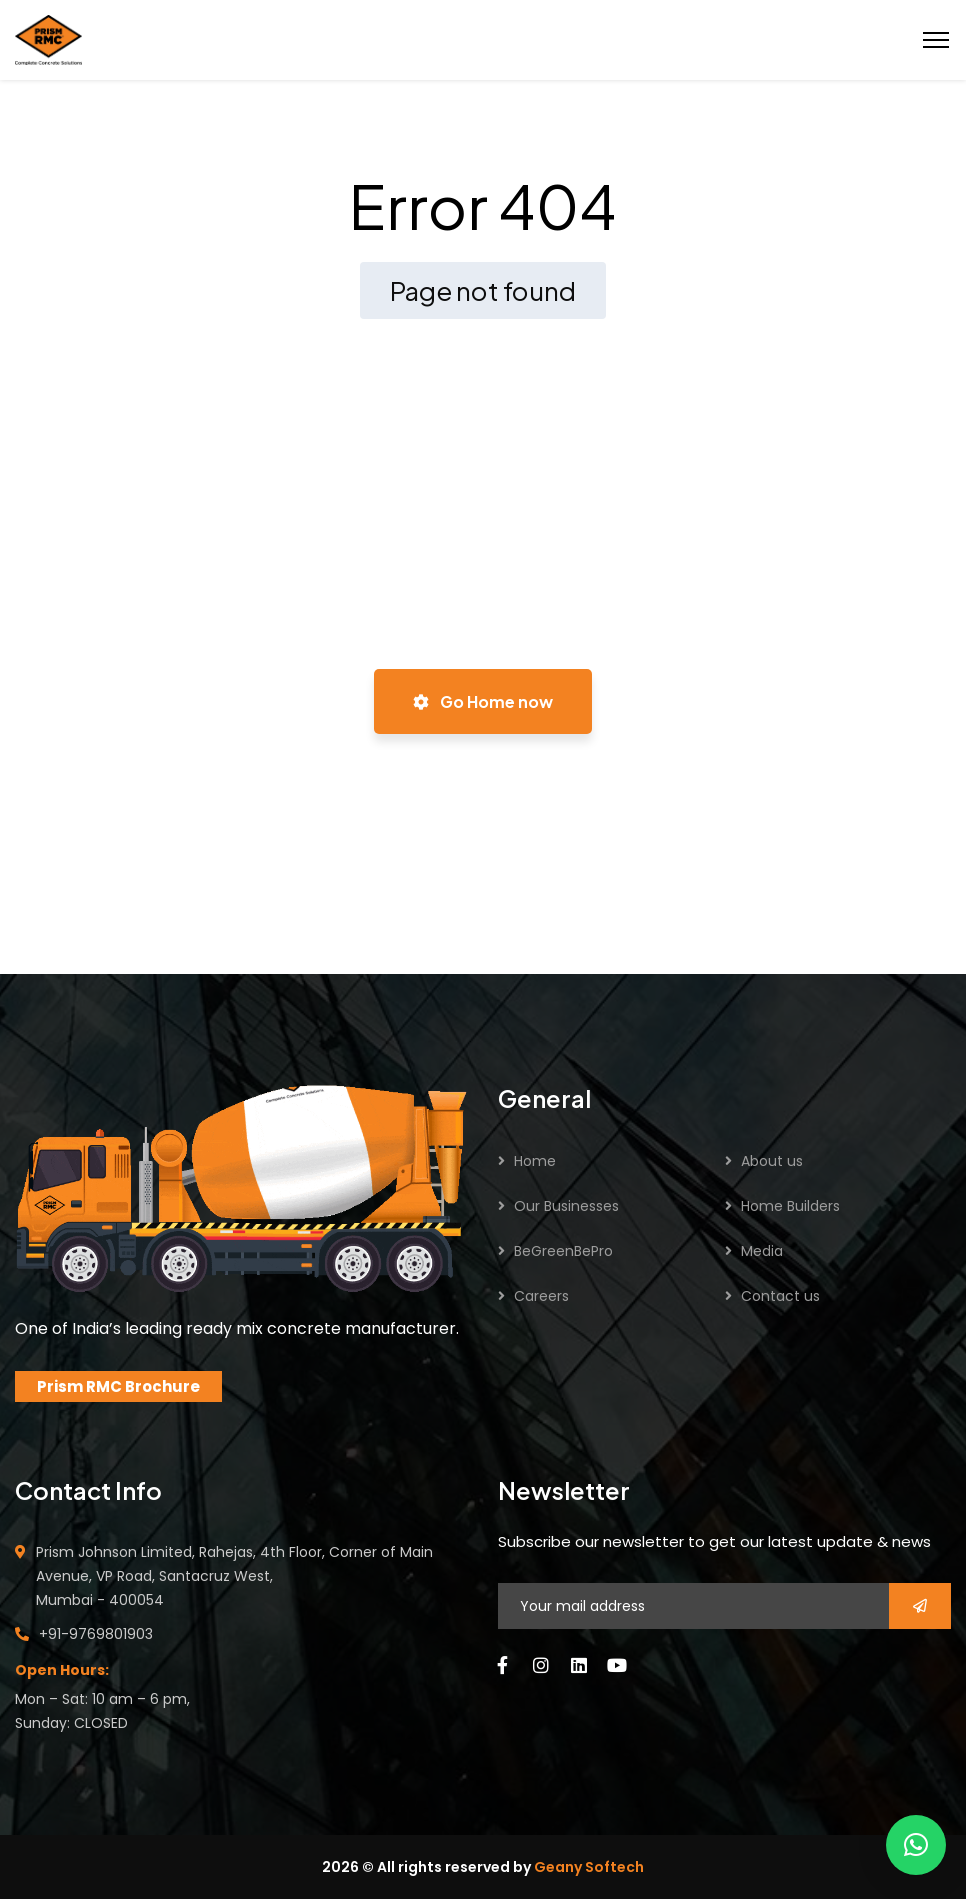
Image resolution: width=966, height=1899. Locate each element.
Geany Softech (589, 1867)
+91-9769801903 (96, 1634)
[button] (916, 1845)
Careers (541, 1296)
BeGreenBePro (563, 1251)
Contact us (780, 1296)
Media (762, 1251)
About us (772, 1161)
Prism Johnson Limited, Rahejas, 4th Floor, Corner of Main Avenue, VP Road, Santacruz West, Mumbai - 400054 (234, 1576)
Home (535, 1161)
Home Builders (790, 1206)
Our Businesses (566, 1206)
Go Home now (483, 701)
